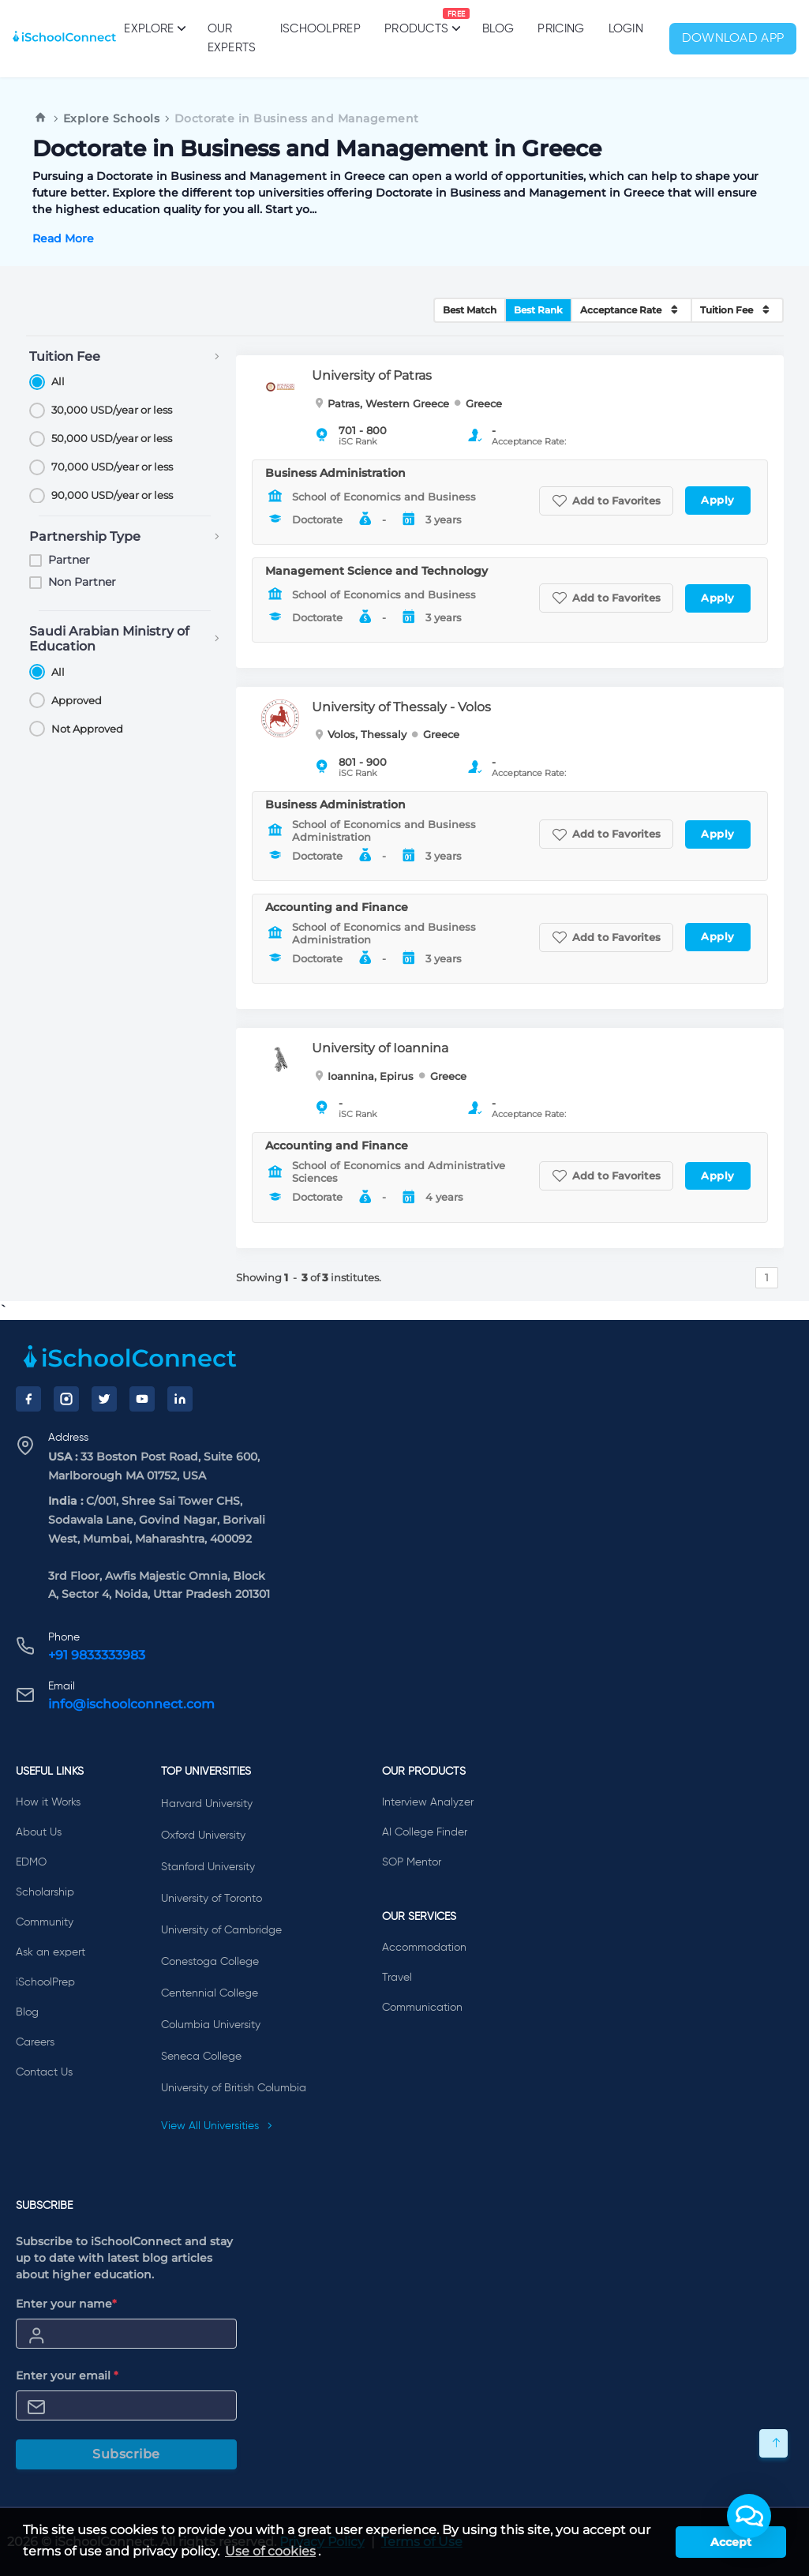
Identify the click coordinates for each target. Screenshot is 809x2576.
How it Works (48, 1802)
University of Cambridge (221, 1930)
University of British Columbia (233, 2088)
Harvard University (207, 1803)
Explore (153, 28)
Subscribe (126, 2454)
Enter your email (67, 2375)
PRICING (560, 29)
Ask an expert (50, 1952)
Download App (733, 38)
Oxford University (203, 1835)
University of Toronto (211, 1898)
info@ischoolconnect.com (131, 1704)
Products (416, 21)
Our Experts (232, 38)
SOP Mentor (411, 1862)
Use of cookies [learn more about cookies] (270, 2551)
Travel (397, 1977)
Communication (422, 2007)
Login (626, 29)
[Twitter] (104, 1399)
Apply (718, 499)
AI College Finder (424, 1832)
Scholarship (45, 1892)
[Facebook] (28, 1399)
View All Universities (217, 2126)
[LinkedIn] (180, 1399)
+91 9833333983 (96, 1655)
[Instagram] (66, 1399)
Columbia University (210, 2024)
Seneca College (201, 2056)
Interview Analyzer (428, 1802)
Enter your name (66, 2304)
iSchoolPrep (320, 29)
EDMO (31, 1862)
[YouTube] (142, 1399)
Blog (498, 29)
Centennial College (209, 1993)
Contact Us (44, 2072)
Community (44, 1922)
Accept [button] (730, 2542)
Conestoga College (210, 1961)
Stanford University (208, 1867)
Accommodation (424, 1947)
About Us (39, 1832)
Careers (35, 2042)
